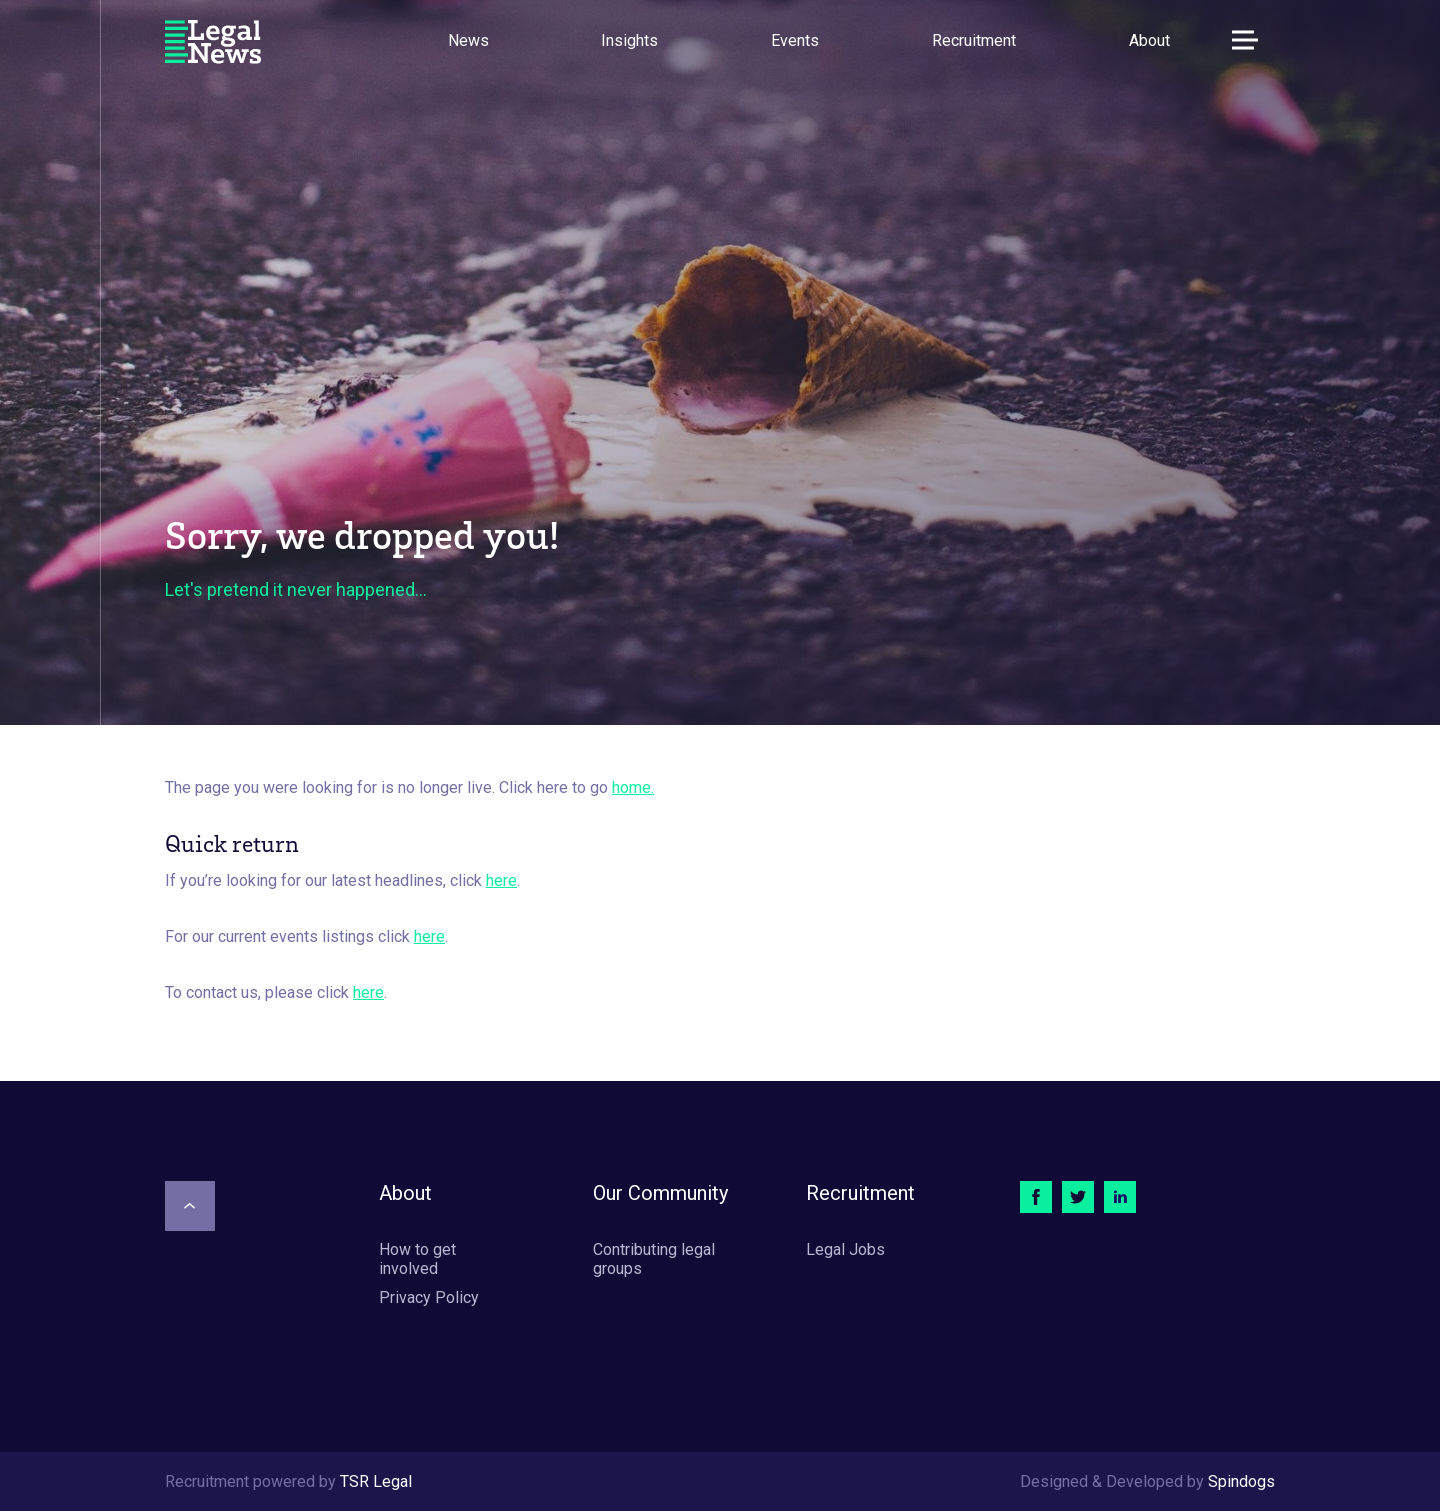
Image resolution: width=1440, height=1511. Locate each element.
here (501, 880)
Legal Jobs (845, 1249)
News (468, 40)
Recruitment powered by (288, 1481)
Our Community (660, 1193)
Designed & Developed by (1147, 1481)
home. (633, 787)
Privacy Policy (429, 1297)
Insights (629, 40)
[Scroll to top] (190, 1206)
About (1149, 40)
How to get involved (417, 1259)
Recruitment (974, 40)
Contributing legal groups (654, 1259)
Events (795, 40)
